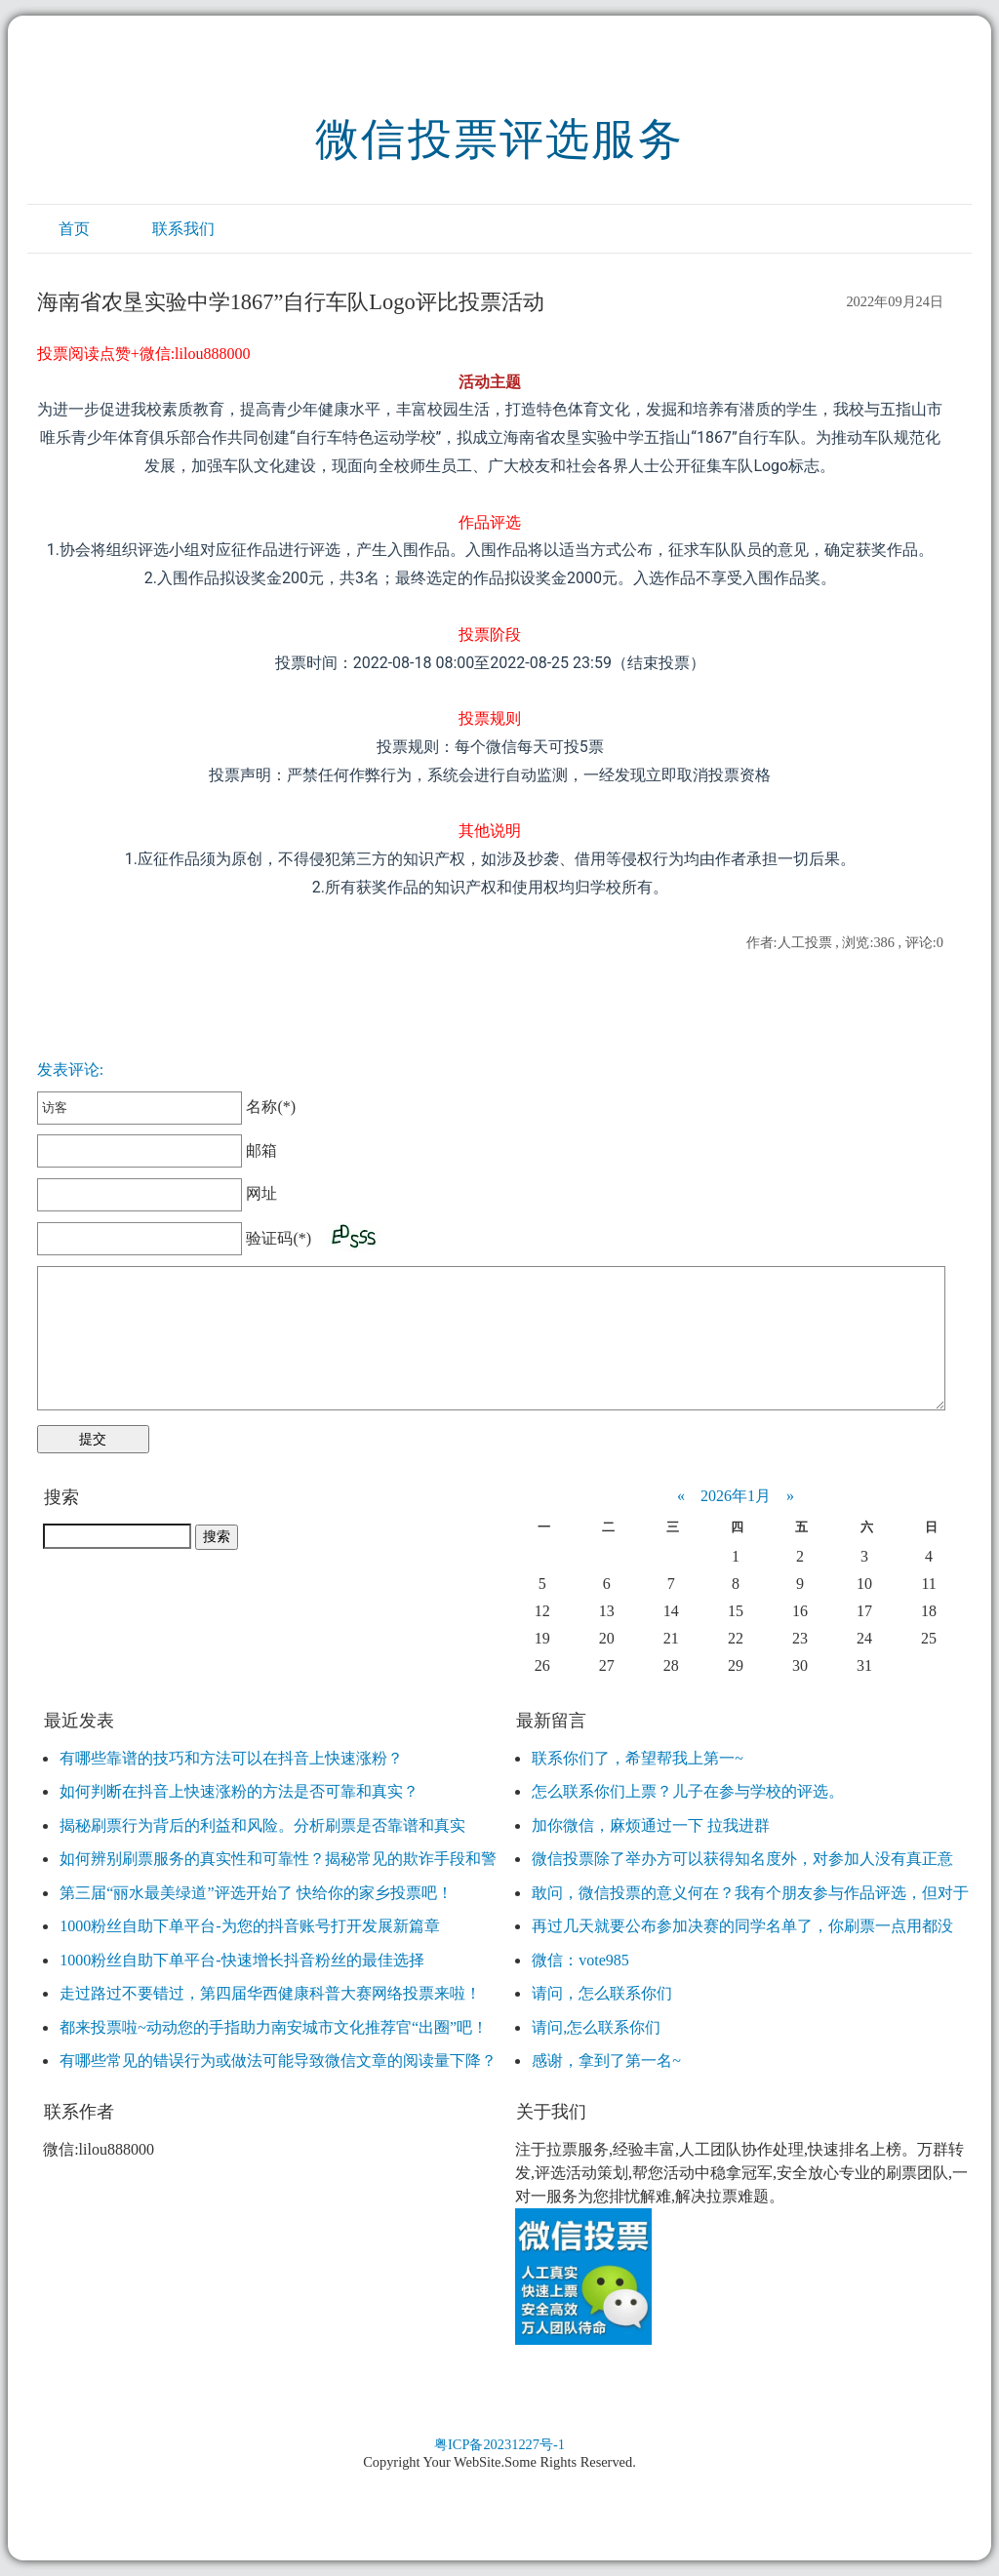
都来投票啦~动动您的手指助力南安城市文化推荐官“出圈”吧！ (274, 2027)
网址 (157, 1193)
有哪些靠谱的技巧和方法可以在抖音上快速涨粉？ (231, 1758)
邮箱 (157, 1150)
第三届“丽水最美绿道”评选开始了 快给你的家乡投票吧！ (256, 1892)
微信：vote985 (580, 1960)
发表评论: (70, 1069)
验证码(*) (278, 1238)
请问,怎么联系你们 (596, 2027)
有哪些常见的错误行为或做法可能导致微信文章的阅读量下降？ (278, 2060)
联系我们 (183, 228)
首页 (74, 228)
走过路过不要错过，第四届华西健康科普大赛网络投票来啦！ (270, 1993)
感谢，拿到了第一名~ (606, 2060)
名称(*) (166, 1106)
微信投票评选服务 (499, 139)
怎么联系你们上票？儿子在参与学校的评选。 (688, 1791)
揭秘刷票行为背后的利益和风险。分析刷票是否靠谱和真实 (262, 1825)
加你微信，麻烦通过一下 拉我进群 (651, 1825)
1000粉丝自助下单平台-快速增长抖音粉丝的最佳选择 (241, 1960)
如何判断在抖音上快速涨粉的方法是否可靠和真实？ (239, 1791)
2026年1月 (736, 1495)
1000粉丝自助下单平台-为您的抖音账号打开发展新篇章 (249, 1926)
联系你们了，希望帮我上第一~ (637, 1758)
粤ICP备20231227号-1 (499, 2444)
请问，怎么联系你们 (602, 1993)
